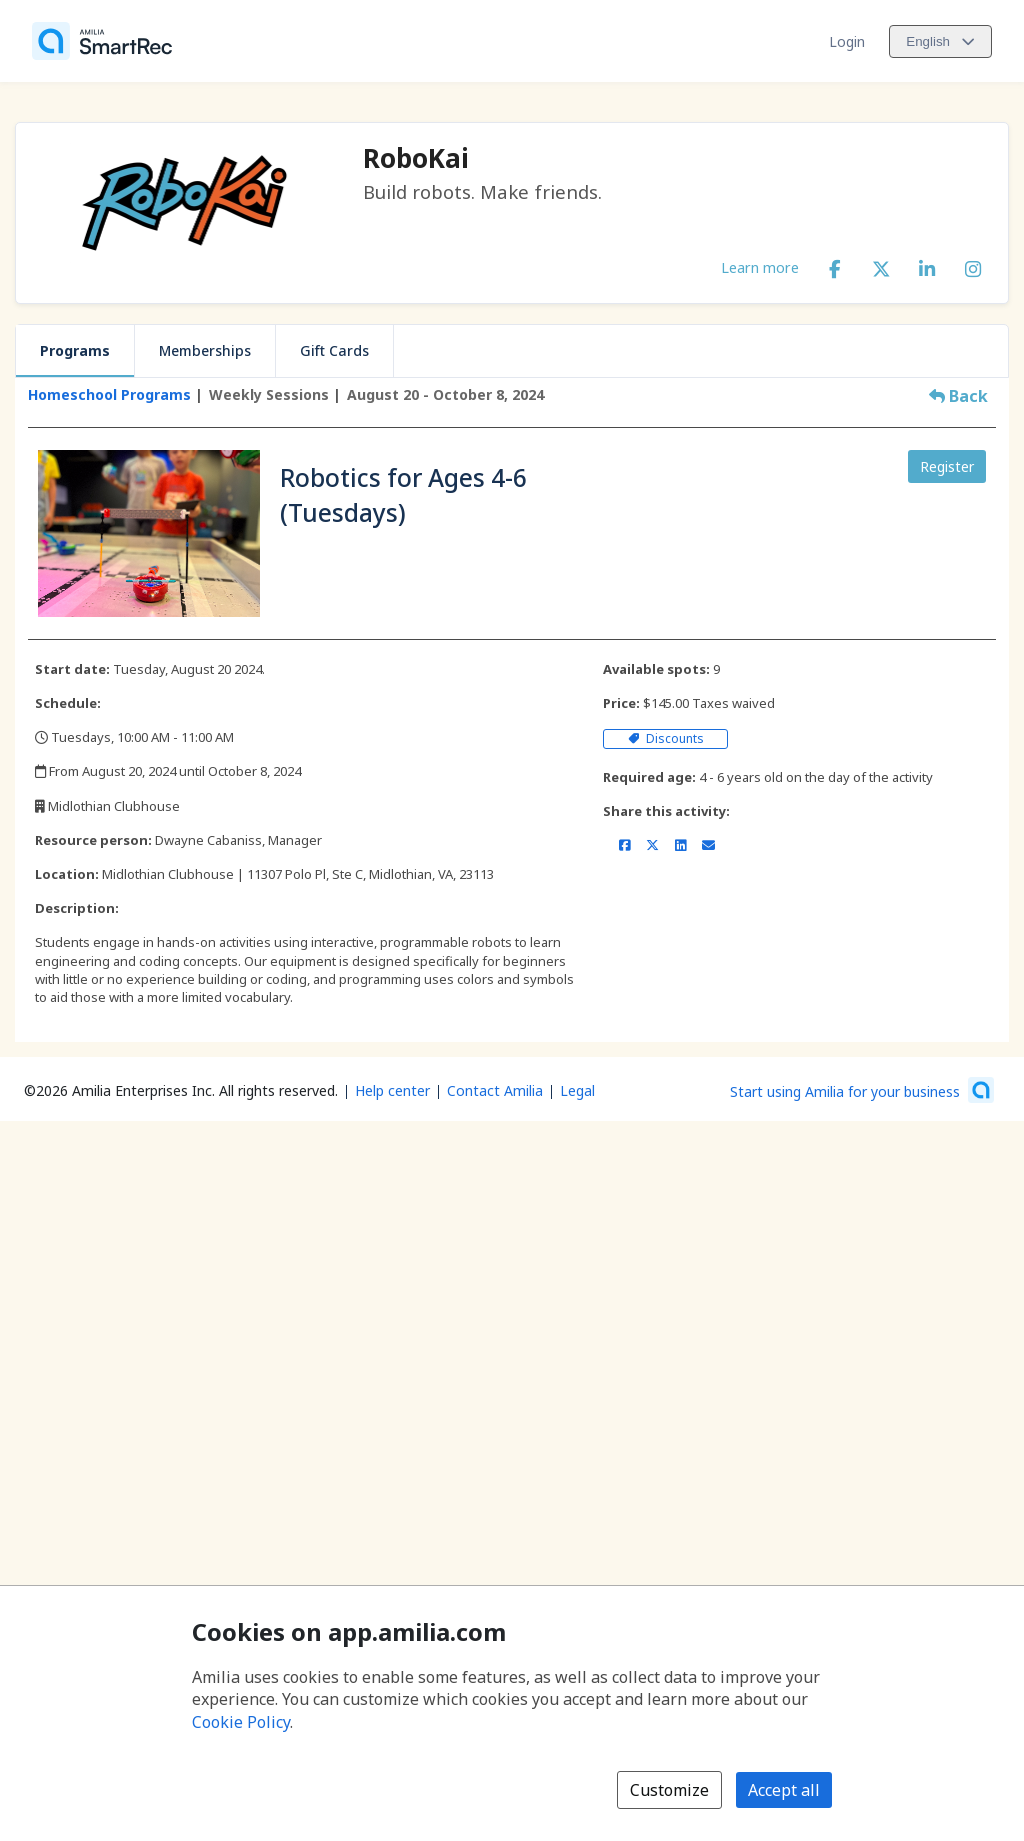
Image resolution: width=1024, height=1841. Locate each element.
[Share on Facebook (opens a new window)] (624, 845)
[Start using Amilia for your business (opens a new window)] (862, 1090)
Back (958, 396)
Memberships (205, 350)
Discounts (666, 738)
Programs (75, 350)
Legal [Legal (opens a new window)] (577, 1090)
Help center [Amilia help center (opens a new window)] (392, 1090)
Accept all (784, 1790)
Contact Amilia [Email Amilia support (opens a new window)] (495, 1090)
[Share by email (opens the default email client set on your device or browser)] (708, 845)
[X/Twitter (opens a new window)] (881, 265)
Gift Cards (334, 350)
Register (947, 466)
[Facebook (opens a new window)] (835, 265)
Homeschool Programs (109, 394)
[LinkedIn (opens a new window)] (927, 265)
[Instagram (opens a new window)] (973, 265)
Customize (669, 1790)
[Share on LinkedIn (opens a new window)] (680, 845)
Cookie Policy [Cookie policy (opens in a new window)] (241, 1722)
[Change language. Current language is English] (940, 41)
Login (847, 41)
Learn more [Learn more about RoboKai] (760, 267)
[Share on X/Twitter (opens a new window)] (652, 845)
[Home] (102, 41)
